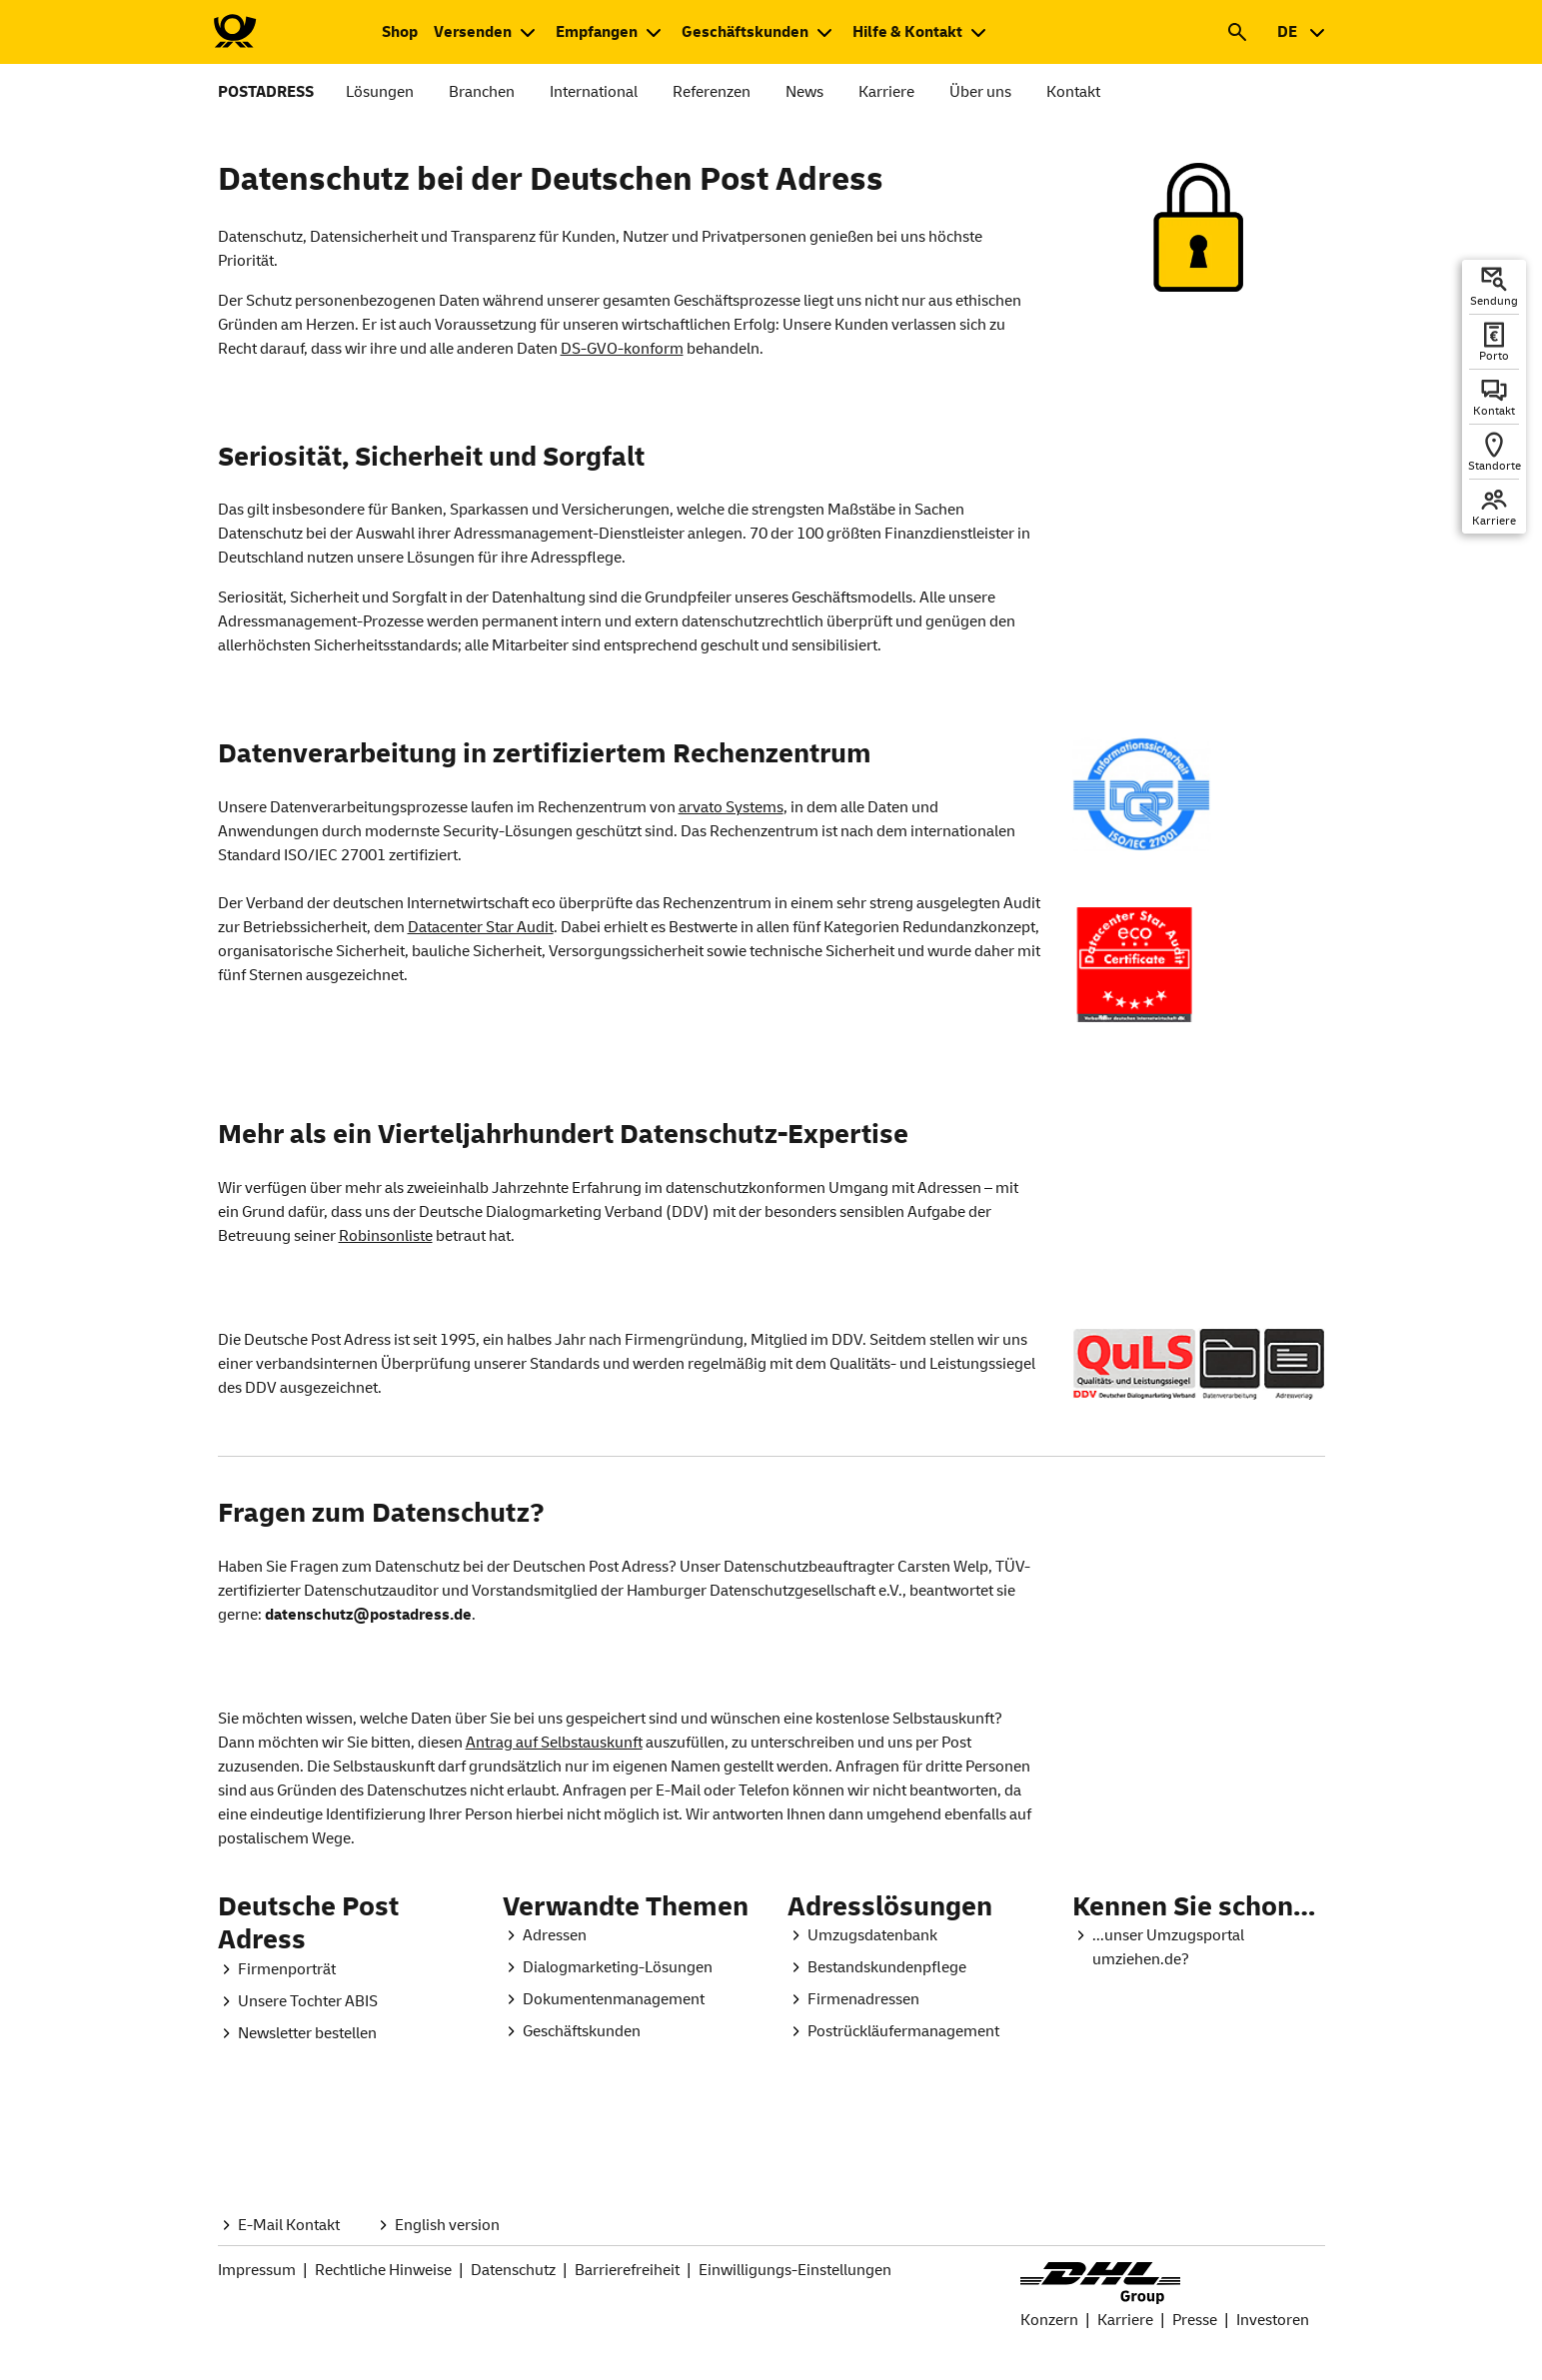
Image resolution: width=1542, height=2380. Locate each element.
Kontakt (1073, 92)
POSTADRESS (266, 92)
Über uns (980, 92)
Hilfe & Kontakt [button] (907, 32)
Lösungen (380, 92)
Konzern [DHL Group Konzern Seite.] (1049, 2320)
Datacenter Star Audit (481, 927)
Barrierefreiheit (627, 2270)
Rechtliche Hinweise (383, 2270)
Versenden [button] (473, 32)
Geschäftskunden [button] (745, 32)
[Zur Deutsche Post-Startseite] (234, 32)
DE (1287, 32)
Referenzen (712, 92)
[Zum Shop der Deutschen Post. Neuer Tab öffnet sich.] (400, 32)
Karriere (886, 92)
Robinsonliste (386, 1236)
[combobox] (1301, 32)
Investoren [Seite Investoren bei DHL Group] (1272, 2320)
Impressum (257, 2270)
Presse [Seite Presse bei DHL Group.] (1194, 2320)
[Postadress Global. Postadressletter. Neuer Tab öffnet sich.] (297, 2033)
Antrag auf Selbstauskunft (554, 1743)
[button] (1237, 32)
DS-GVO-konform (622, 349)
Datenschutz (513, 2270)
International (594, 92)
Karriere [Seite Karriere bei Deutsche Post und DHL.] (1125, 2320)
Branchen (482, 92)
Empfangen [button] (597, 32)
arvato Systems (731, 807)
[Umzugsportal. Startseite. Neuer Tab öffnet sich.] (1198, 1947)
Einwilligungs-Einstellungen (795, 2270)
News (804, 92)
